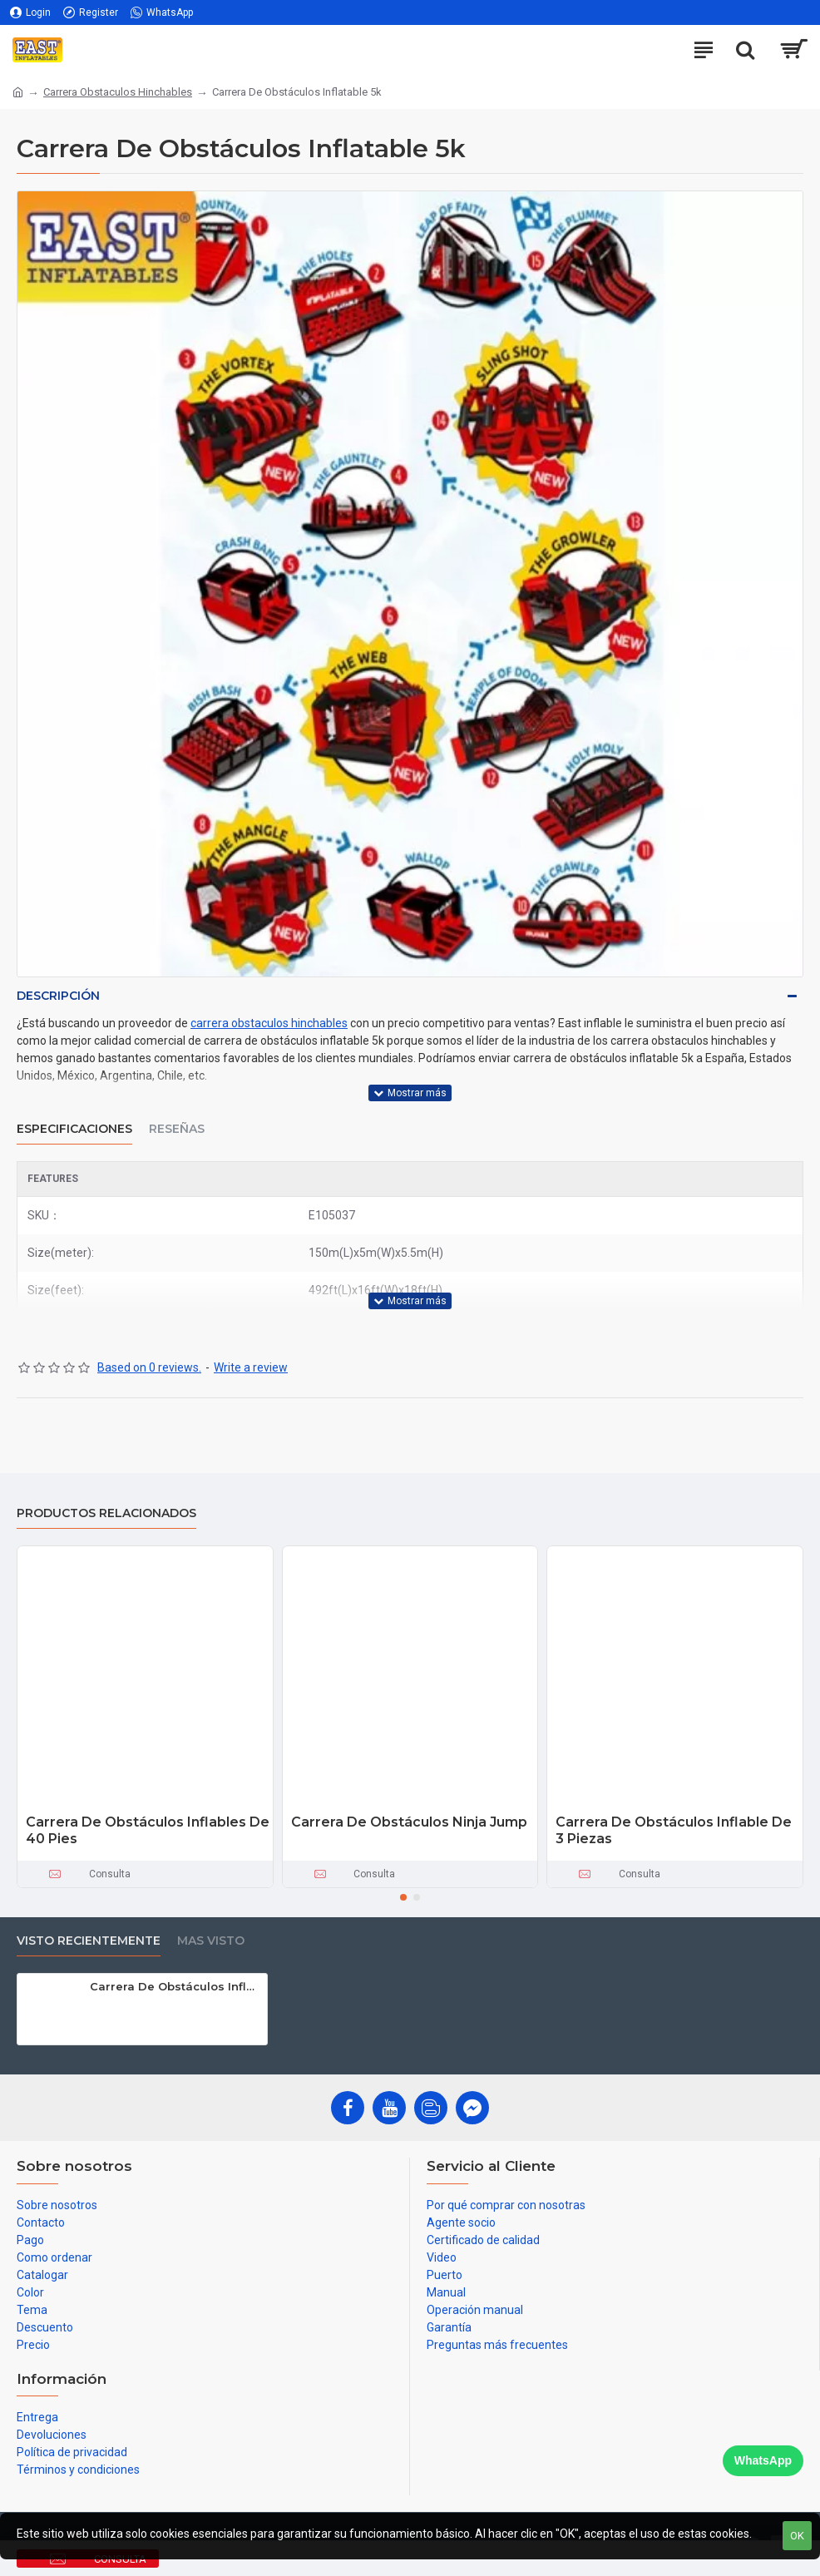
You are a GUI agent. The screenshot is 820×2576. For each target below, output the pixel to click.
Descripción (58, 995)
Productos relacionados (106, 1513)
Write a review (251, 1367)
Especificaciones (74, 1129)
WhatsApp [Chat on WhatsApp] (763, 2460)
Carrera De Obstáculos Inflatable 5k (176, 1986)
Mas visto (211, 1941)
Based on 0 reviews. (149, 1367)
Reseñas (177, 1129)
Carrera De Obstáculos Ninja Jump (409, 1822)
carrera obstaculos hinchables (269, 1023)
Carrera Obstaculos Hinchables (117, 92)
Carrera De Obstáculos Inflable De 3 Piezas (674, 1830)
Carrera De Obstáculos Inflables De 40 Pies (147, 1830)
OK (797, 2535)
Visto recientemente (89, 1941)
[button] (403, 1897)
